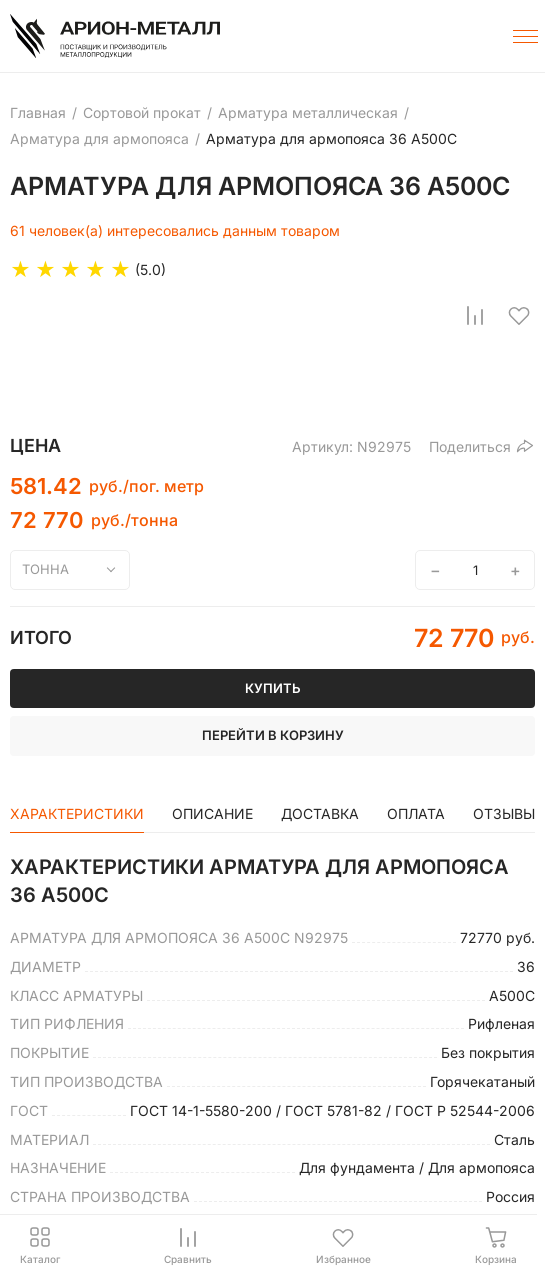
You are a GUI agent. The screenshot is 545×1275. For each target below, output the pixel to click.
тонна (45, 569)
